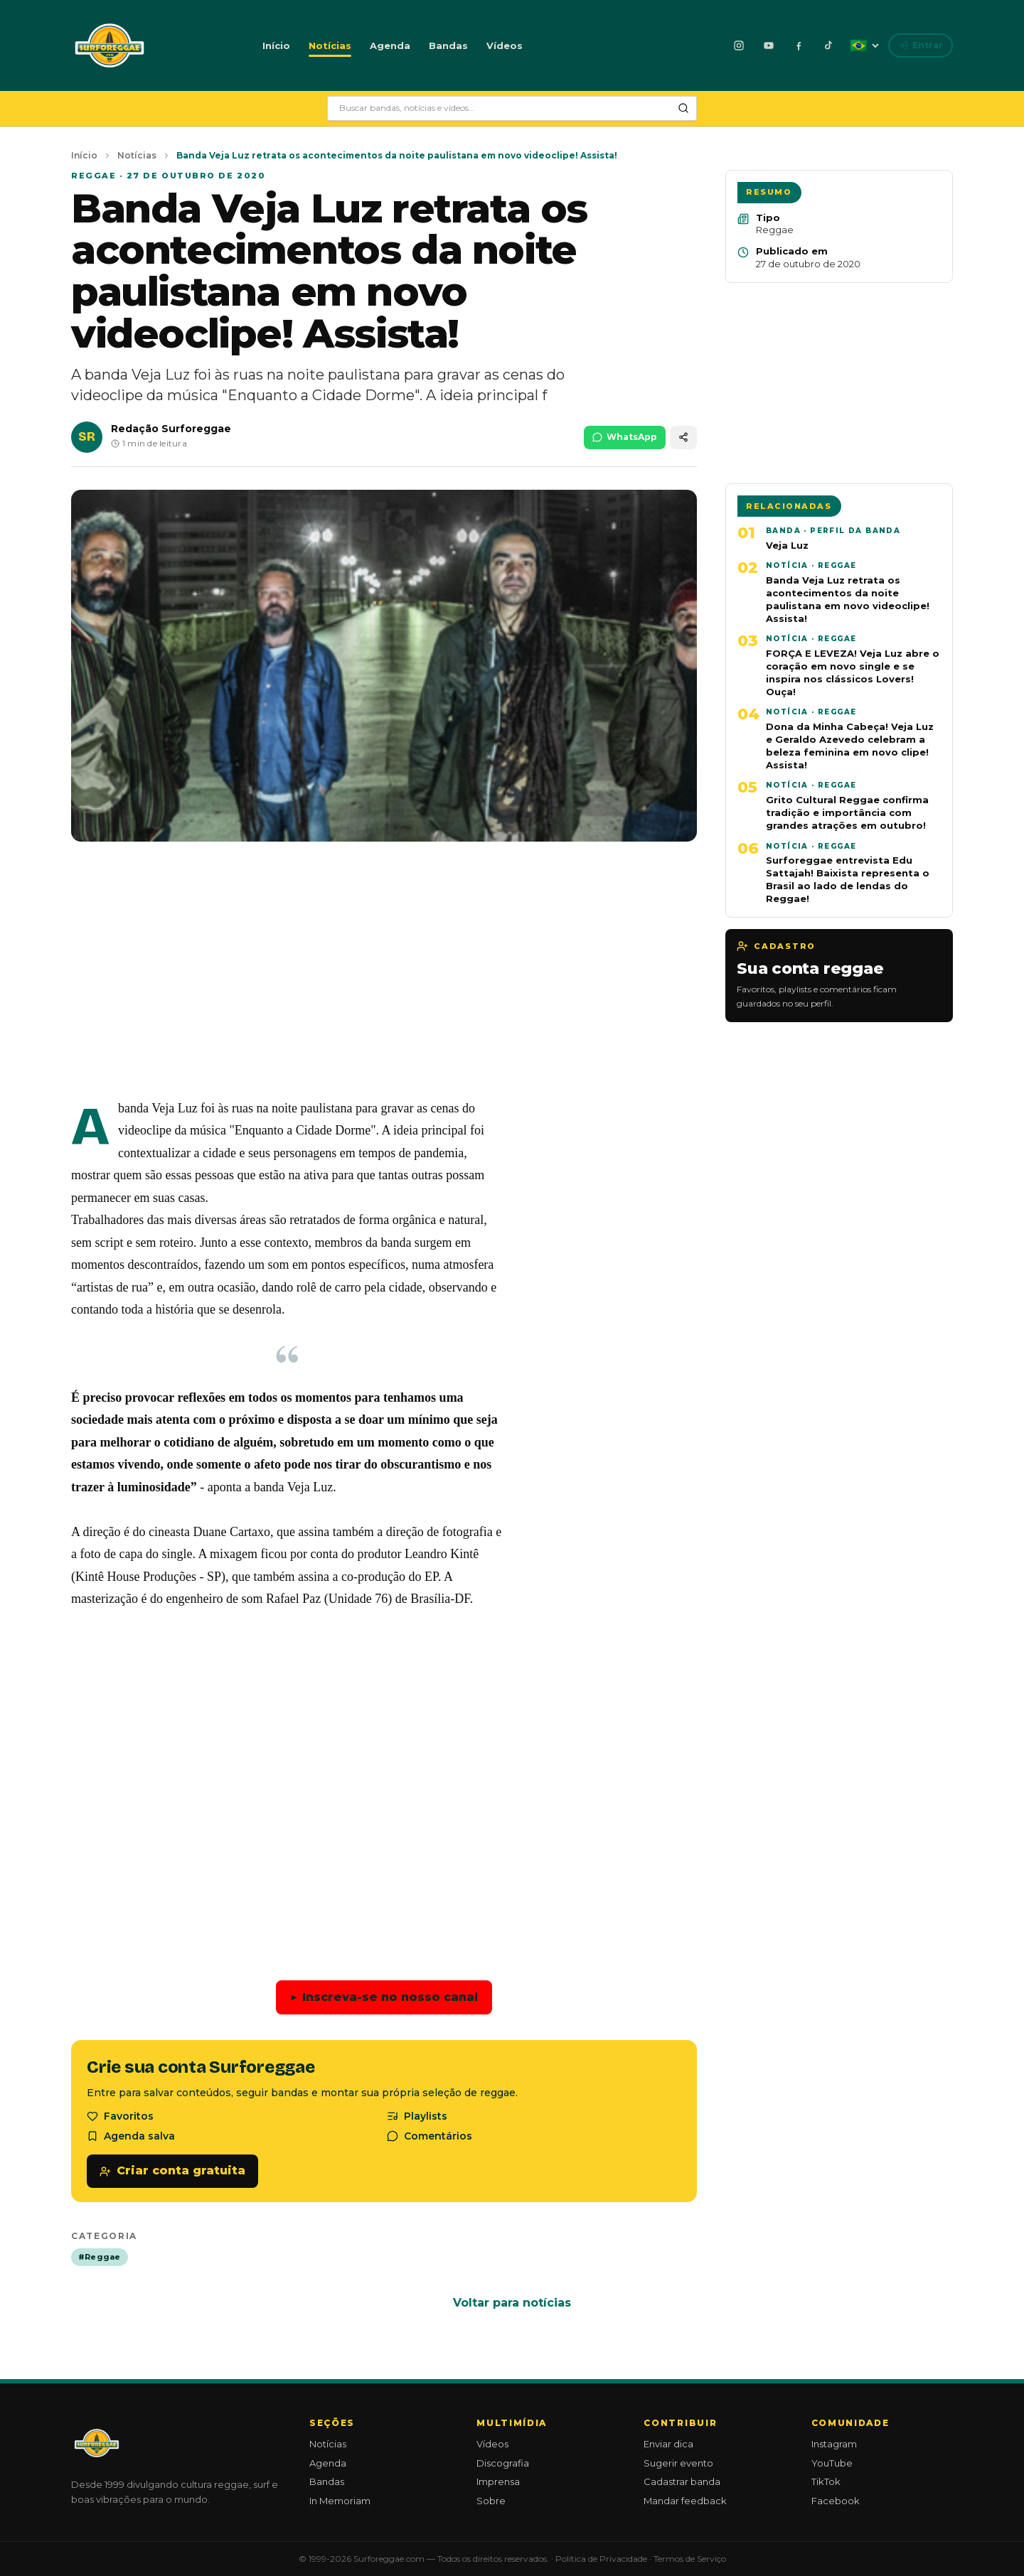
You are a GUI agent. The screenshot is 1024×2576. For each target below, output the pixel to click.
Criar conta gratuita (172, 2170)
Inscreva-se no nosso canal (384, 1998)
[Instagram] (738, 45)
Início (276, 45)
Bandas (448, 45)
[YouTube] (768, 45)
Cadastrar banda (682, 2481)
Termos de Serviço (690, 2558)
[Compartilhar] (683, 437)
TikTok (826, 2481)
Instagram (834, 2443)
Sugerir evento (678, 2463)
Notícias (330, 45)
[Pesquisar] (683, 108)
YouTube (832, 2463)
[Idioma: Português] (864, 45)
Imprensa (498, 2481)
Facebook (835, 2500)
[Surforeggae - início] (109, 45)
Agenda (390, 45)
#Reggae (99, 2257)
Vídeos (504, 45)
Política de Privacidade (601, 2558)
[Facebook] (798, 45)
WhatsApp (624, 436)
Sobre (491, 2500)
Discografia (502, 2463)
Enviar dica (668, 2443)
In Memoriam (339, 2500)
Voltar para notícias (512, 2302)
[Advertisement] (384, 980)
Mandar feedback (685, 2500)
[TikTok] (828, 45)
